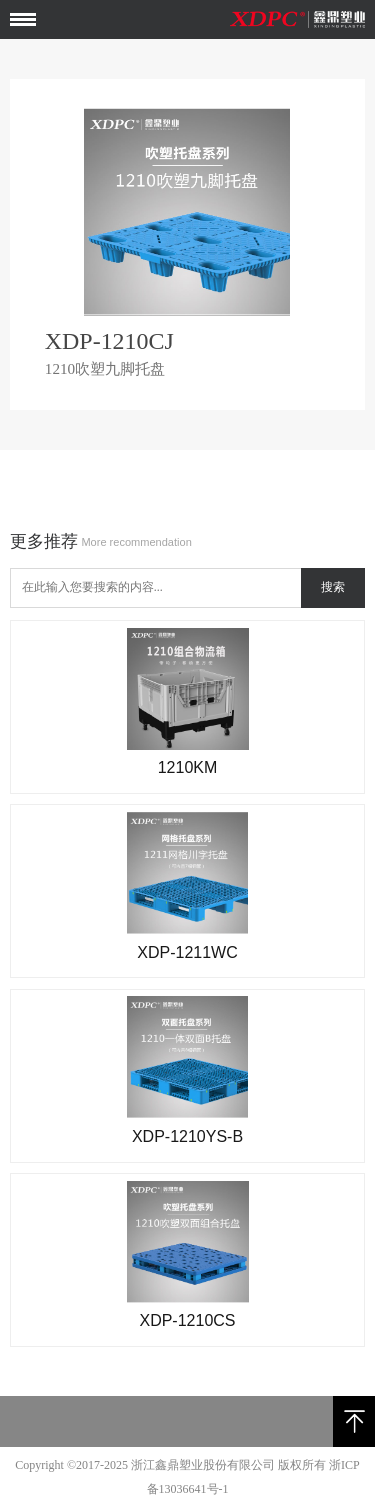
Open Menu (23, 20)
